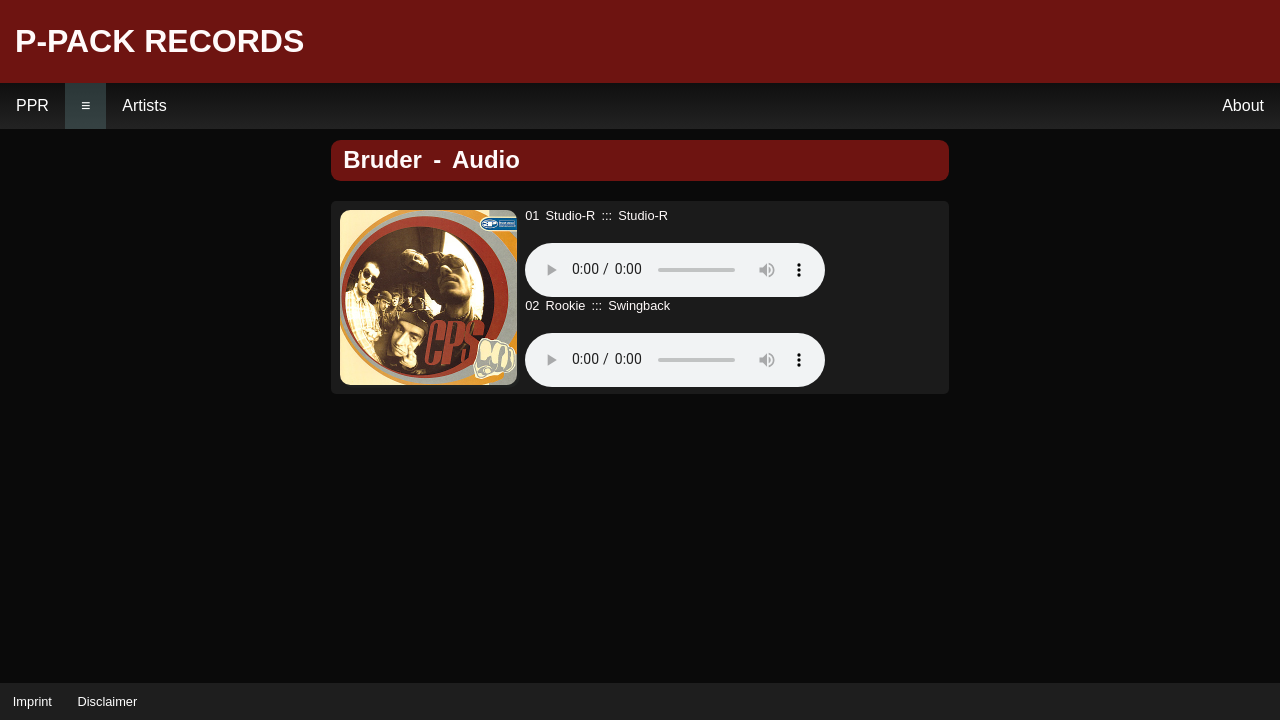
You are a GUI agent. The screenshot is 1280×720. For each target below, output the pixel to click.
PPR (32, 105)
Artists (144, 105)
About (1243, 105)
